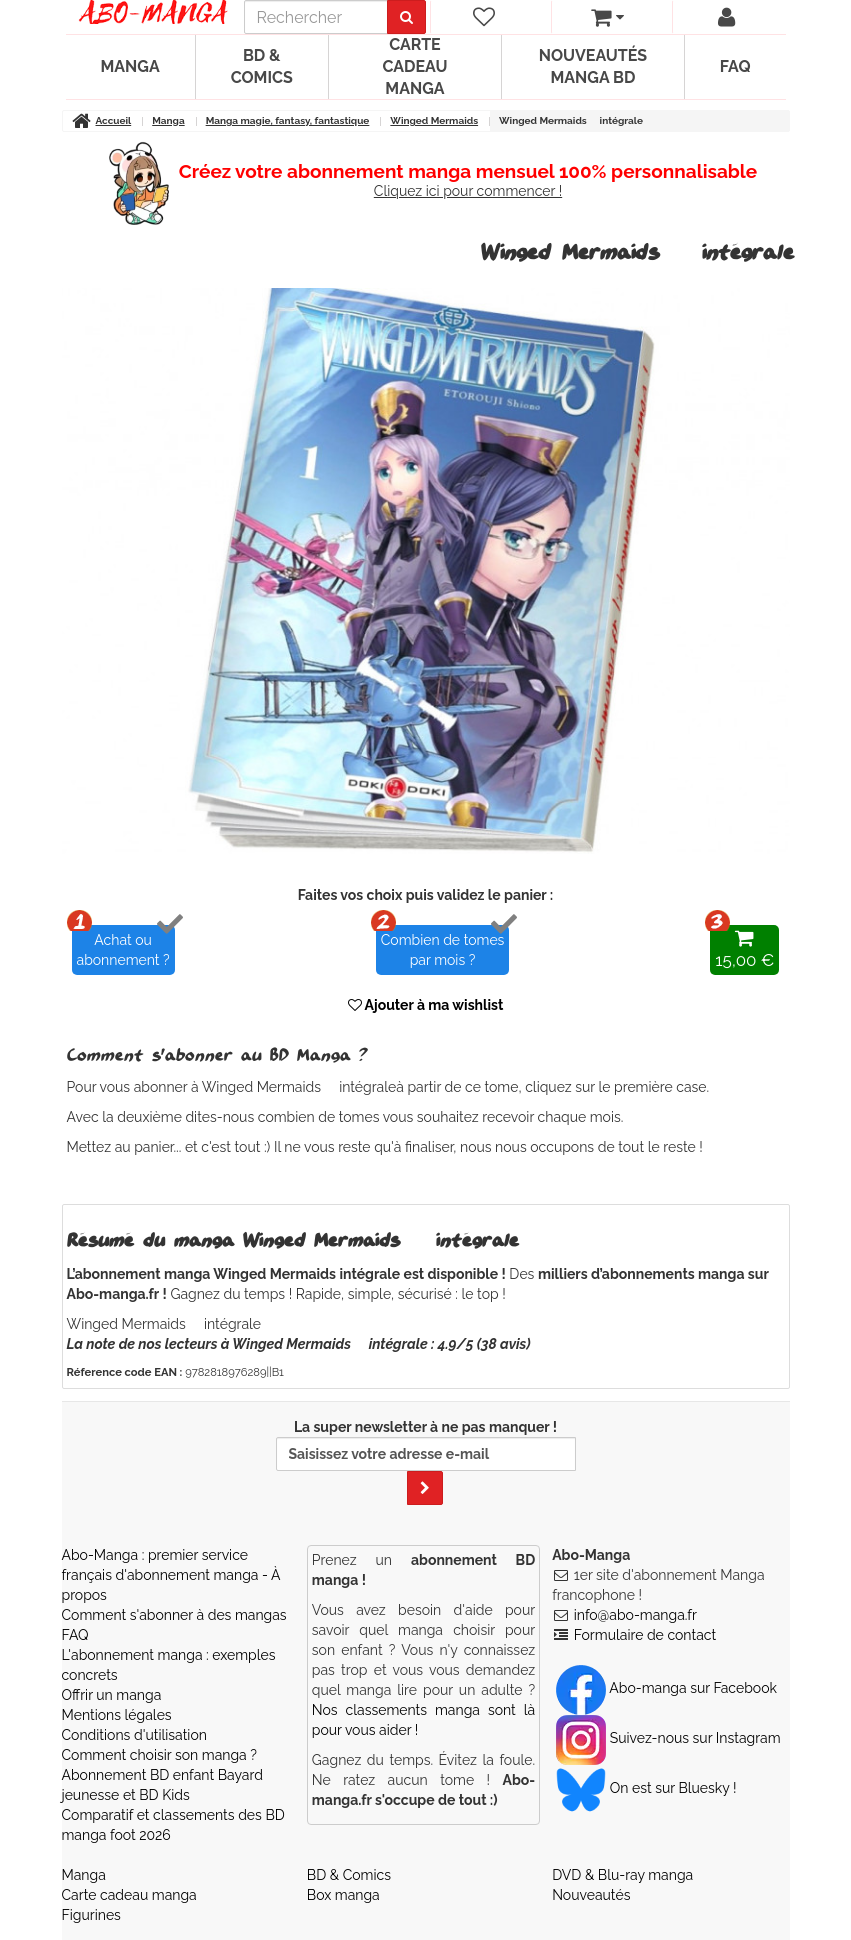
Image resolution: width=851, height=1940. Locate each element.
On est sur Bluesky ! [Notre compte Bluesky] (646, 1788)
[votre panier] (607, 17)
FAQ (735, 66)
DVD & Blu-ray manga (622, 1875)
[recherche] (316, 17)
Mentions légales (117, 1715)
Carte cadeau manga (414, 66)
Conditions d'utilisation (134, 1735)
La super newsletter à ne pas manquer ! (426, 1462)
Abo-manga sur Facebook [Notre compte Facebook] (666, 1688)
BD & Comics (262, 66)
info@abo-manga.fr (635, 1615)
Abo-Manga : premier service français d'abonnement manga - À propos (171, 1575)
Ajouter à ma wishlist (426, 1005)
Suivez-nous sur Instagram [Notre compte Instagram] (668, 1738)
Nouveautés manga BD (593, 66)
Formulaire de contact (645, 1635)
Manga (130, 66)
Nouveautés (591, 1895)
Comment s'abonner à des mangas (174, 1615)
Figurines (91, 1915)
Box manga (343, 1895)
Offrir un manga (112, 1695)
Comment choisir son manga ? (159, 1755)
